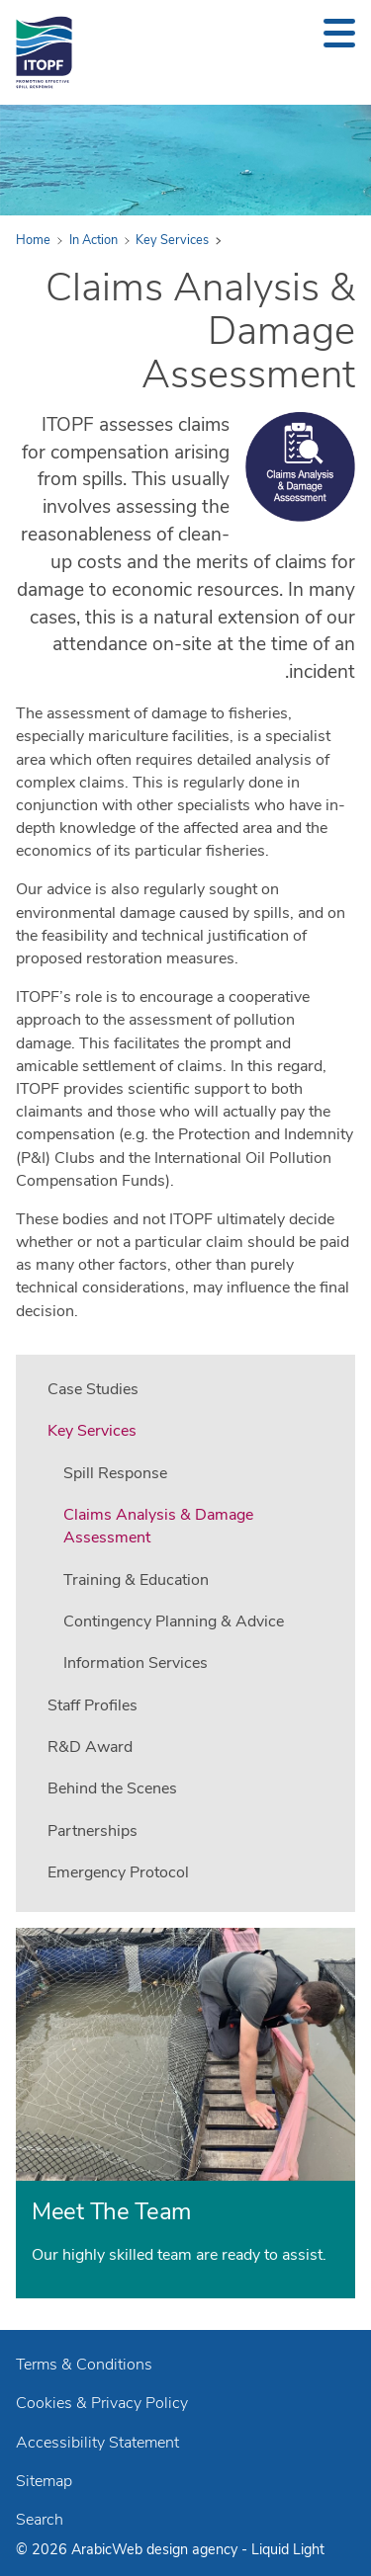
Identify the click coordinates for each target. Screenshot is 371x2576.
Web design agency (176, 2549)
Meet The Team (111, 2211)
